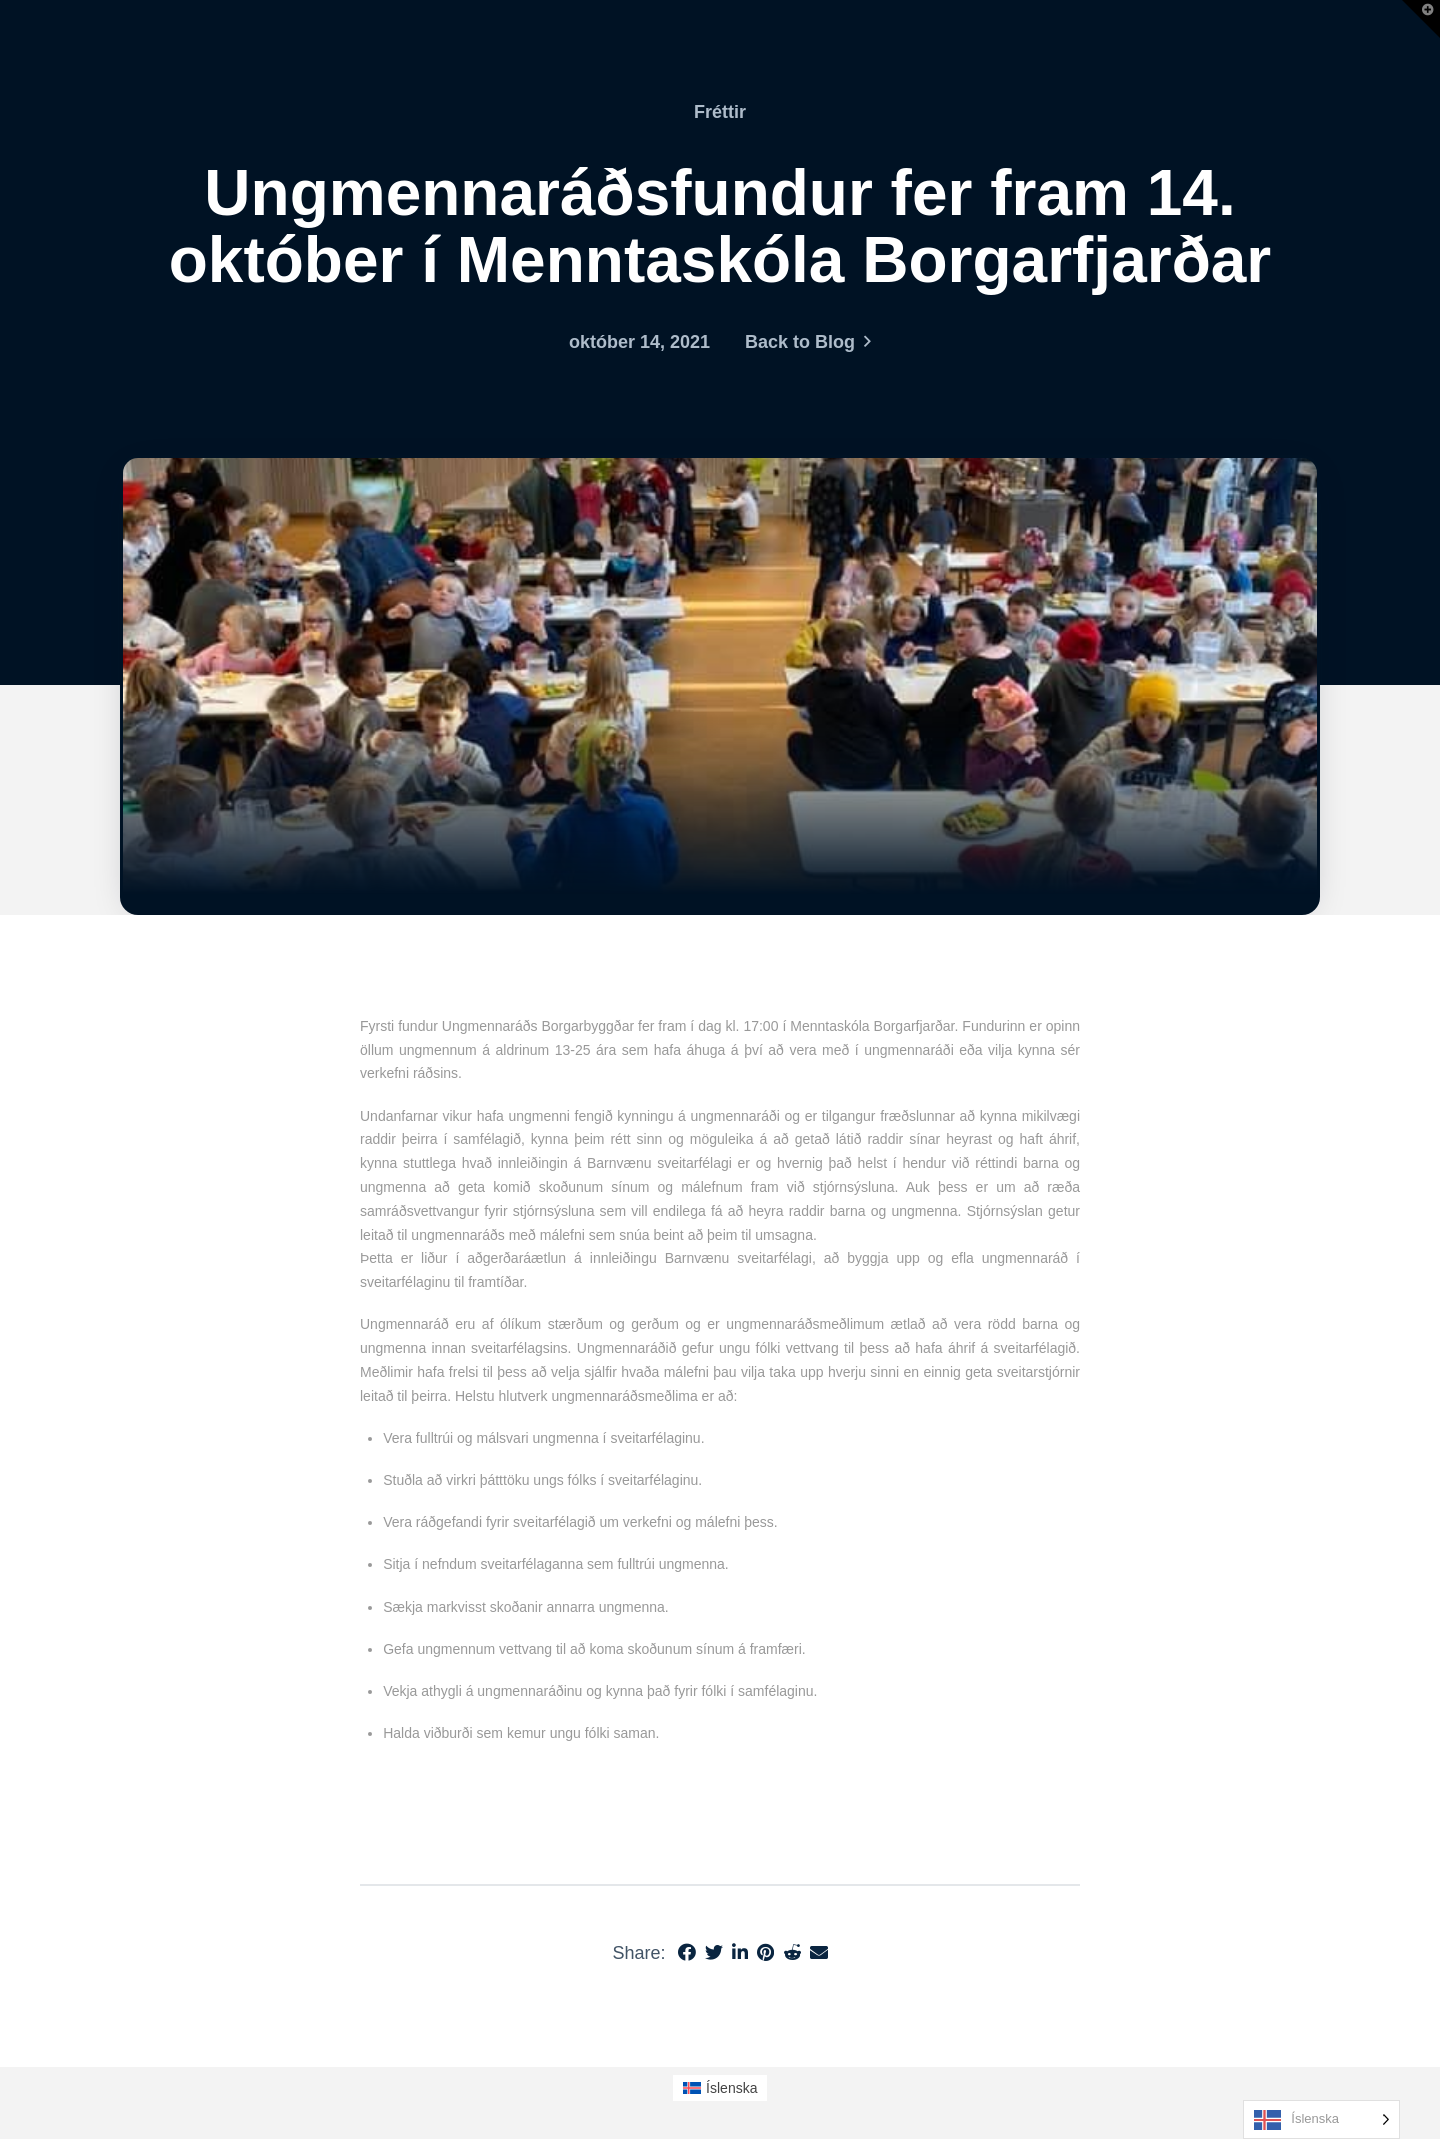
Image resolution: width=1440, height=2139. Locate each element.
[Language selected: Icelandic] (1321, 2119)
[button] (1421, 19)
